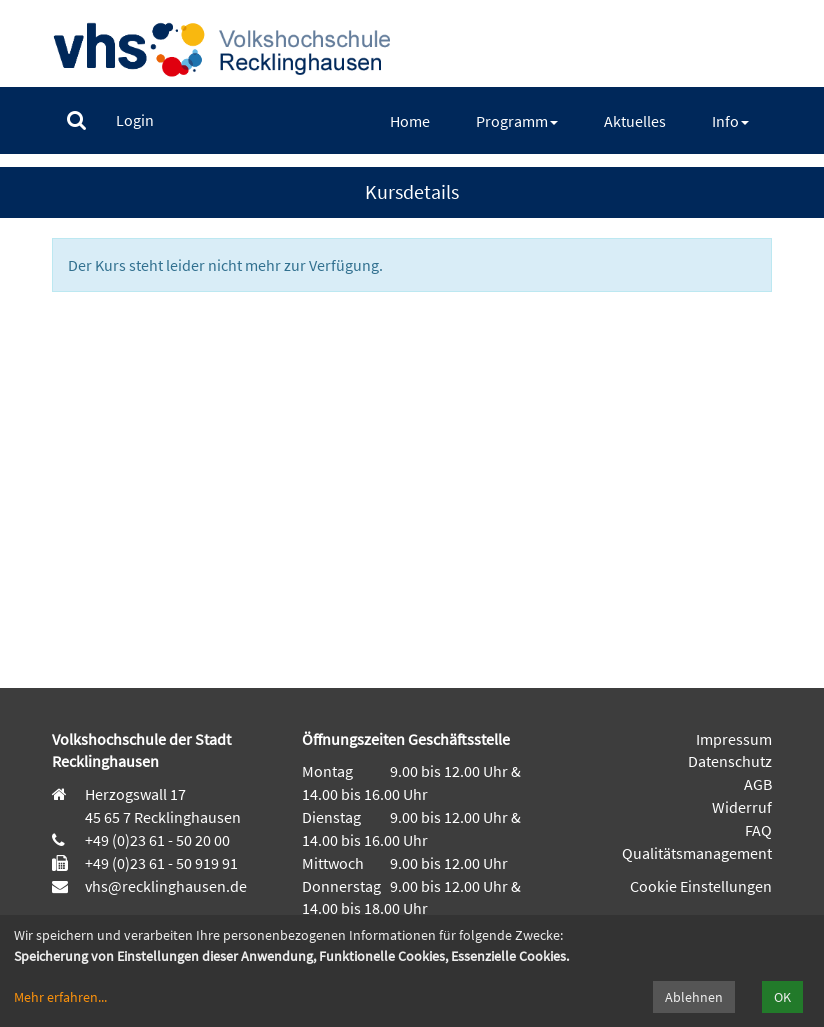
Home (410, 121)
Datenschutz (730, 761)
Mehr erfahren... (60, 997)
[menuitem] (76, 120)
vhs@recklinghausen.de (164, 886)
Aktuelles (635, 121)
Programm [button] (517, 121)
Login (135, 120)
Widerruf (742, 807)
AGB (758, 784)
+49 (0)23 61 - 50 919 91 (161, 863)
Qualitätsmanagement (697, 853)
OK (782, 997)
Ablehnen (694, 997)
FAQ (758, 830)
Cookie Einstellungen (701, 886)
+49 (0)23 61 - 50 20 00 (157, 840)
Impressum (734, 739)
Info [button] (730, 121)
